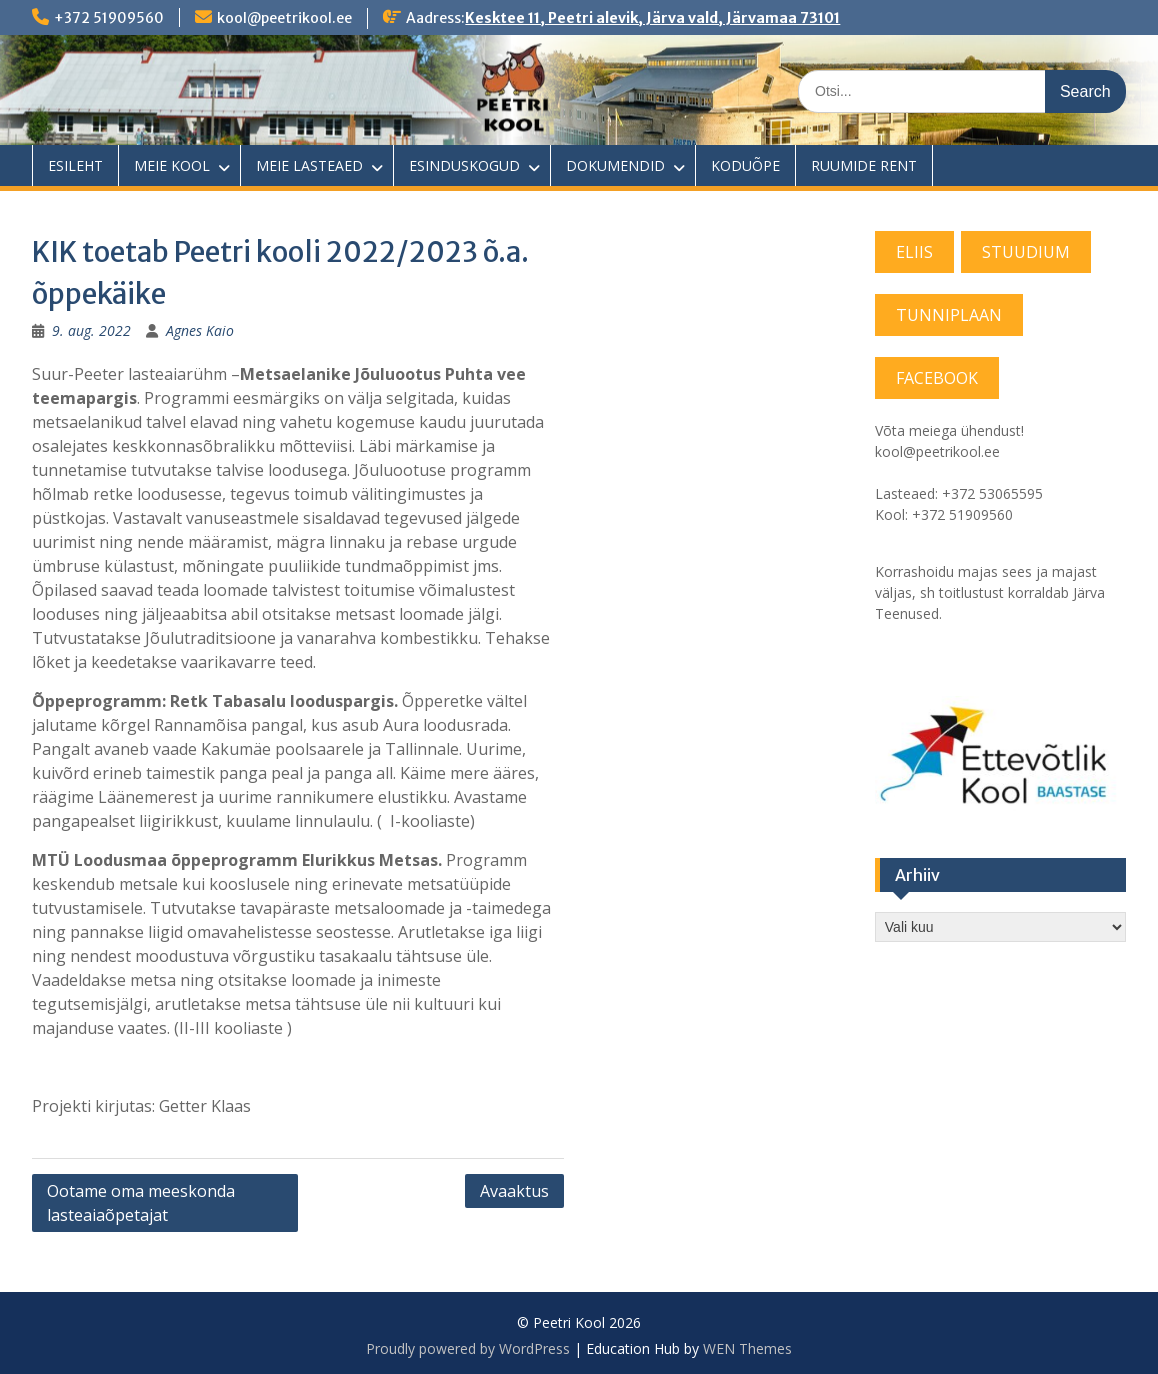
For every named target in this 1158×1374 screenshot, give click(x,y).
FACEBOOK (937, 378)
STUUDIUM (1026, 252)
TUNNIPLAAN (949, 315)
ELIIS (914, 252)
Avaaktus (514, 1191)
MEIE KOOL (172, 165)
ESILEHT (75, 165)
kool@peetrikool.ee (284, 18)
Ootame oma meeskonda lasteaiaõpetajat (141, 1203)
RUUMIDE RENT (864, 165)
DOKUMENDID (615, 165)
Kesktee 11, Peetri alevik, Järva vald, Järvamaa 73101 (652, 18)
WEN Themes (747, 1348)
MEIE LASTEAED (309, 165)
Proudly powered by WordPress (468, 1348)
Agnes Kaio (200, 330)
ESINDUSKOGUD (464, 165)
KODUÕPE (745, 165)
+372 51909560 (109, 18)
